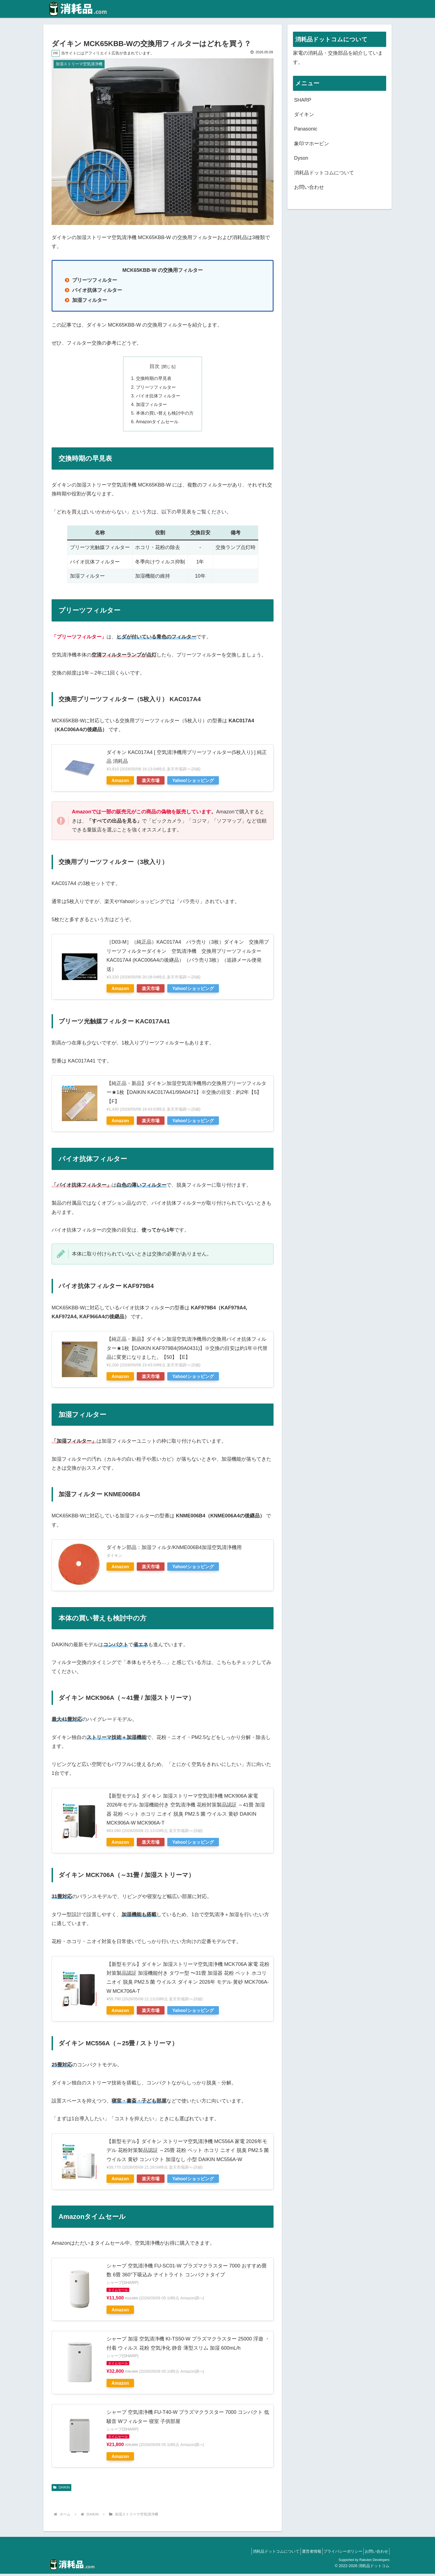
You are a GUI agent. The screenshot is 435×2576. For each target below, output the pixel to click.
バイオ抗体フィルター (158, 396)
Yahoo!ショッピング (193, 782)
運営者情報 (303, 2553)
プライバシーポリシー (337, 2553)
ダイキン (304, 114)
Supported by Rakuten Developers (364, 2562)
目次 (155, 366)
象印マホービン (311, 143)
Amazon (120, 782)
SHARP (302, 100)
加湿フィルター (151, 405)
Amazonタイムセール (157, 423)
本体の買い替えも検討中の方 (165, 414)
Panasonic (305, 129)
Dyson (301, 158)
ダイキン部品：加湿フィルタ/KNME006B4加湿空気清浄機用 (174, 1549)
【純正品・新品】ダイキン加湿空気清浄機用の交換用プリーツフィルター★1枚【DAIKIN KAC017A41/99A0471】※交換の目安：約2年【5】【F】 (186, 1094)
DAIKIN (61, 2490)
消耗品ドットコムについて (324, 173)
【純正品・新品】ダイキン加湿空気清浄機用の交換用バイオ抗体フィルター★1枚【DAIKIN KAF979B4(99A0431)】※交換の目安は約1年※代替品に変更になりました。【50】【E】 (187, 1350)
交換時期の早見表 (153, 378)
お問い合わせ (309, 187)
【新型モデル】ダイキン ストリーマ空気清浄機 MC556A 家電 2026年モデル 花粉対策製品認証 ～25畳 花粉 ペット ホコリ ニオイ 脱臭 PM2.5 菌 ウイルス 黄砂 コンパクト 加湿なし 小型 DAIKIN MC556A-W (188, 2152)
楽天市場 (151, 782)
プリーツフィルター (156, 387)
